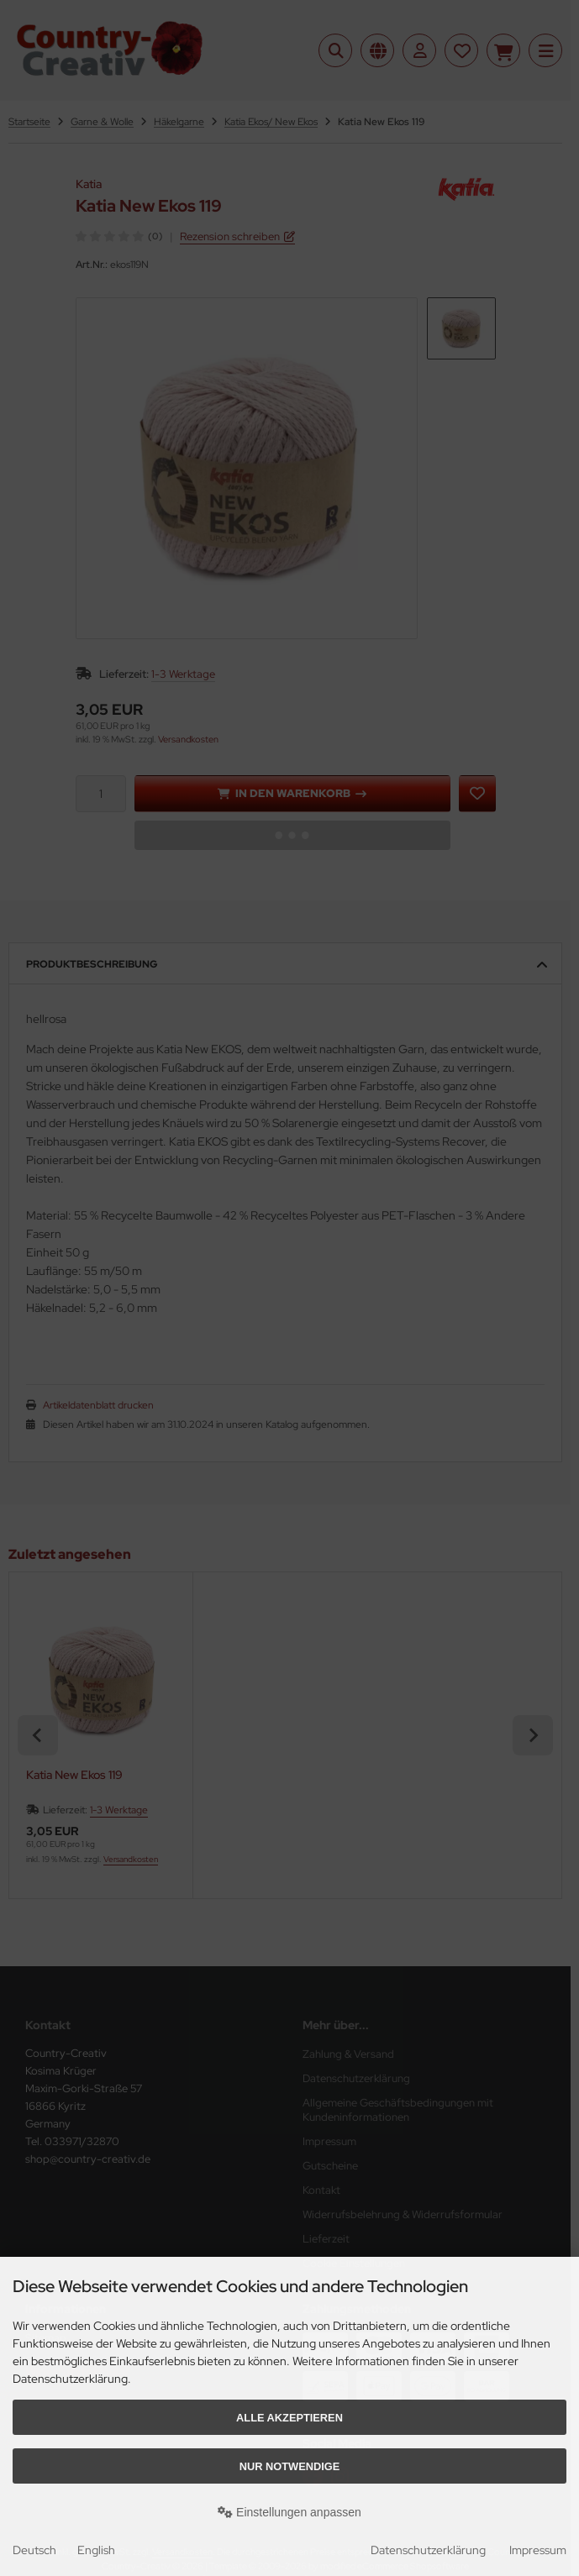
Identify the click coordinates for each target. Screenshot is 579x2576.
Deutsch (34, 2550)
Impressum (537, 2550)
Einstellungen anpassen (289, 2512)
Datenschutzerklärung (428, 2550)
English (96, 2550)
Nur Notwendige (289, 2466)
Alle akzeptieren (289, 2417)
